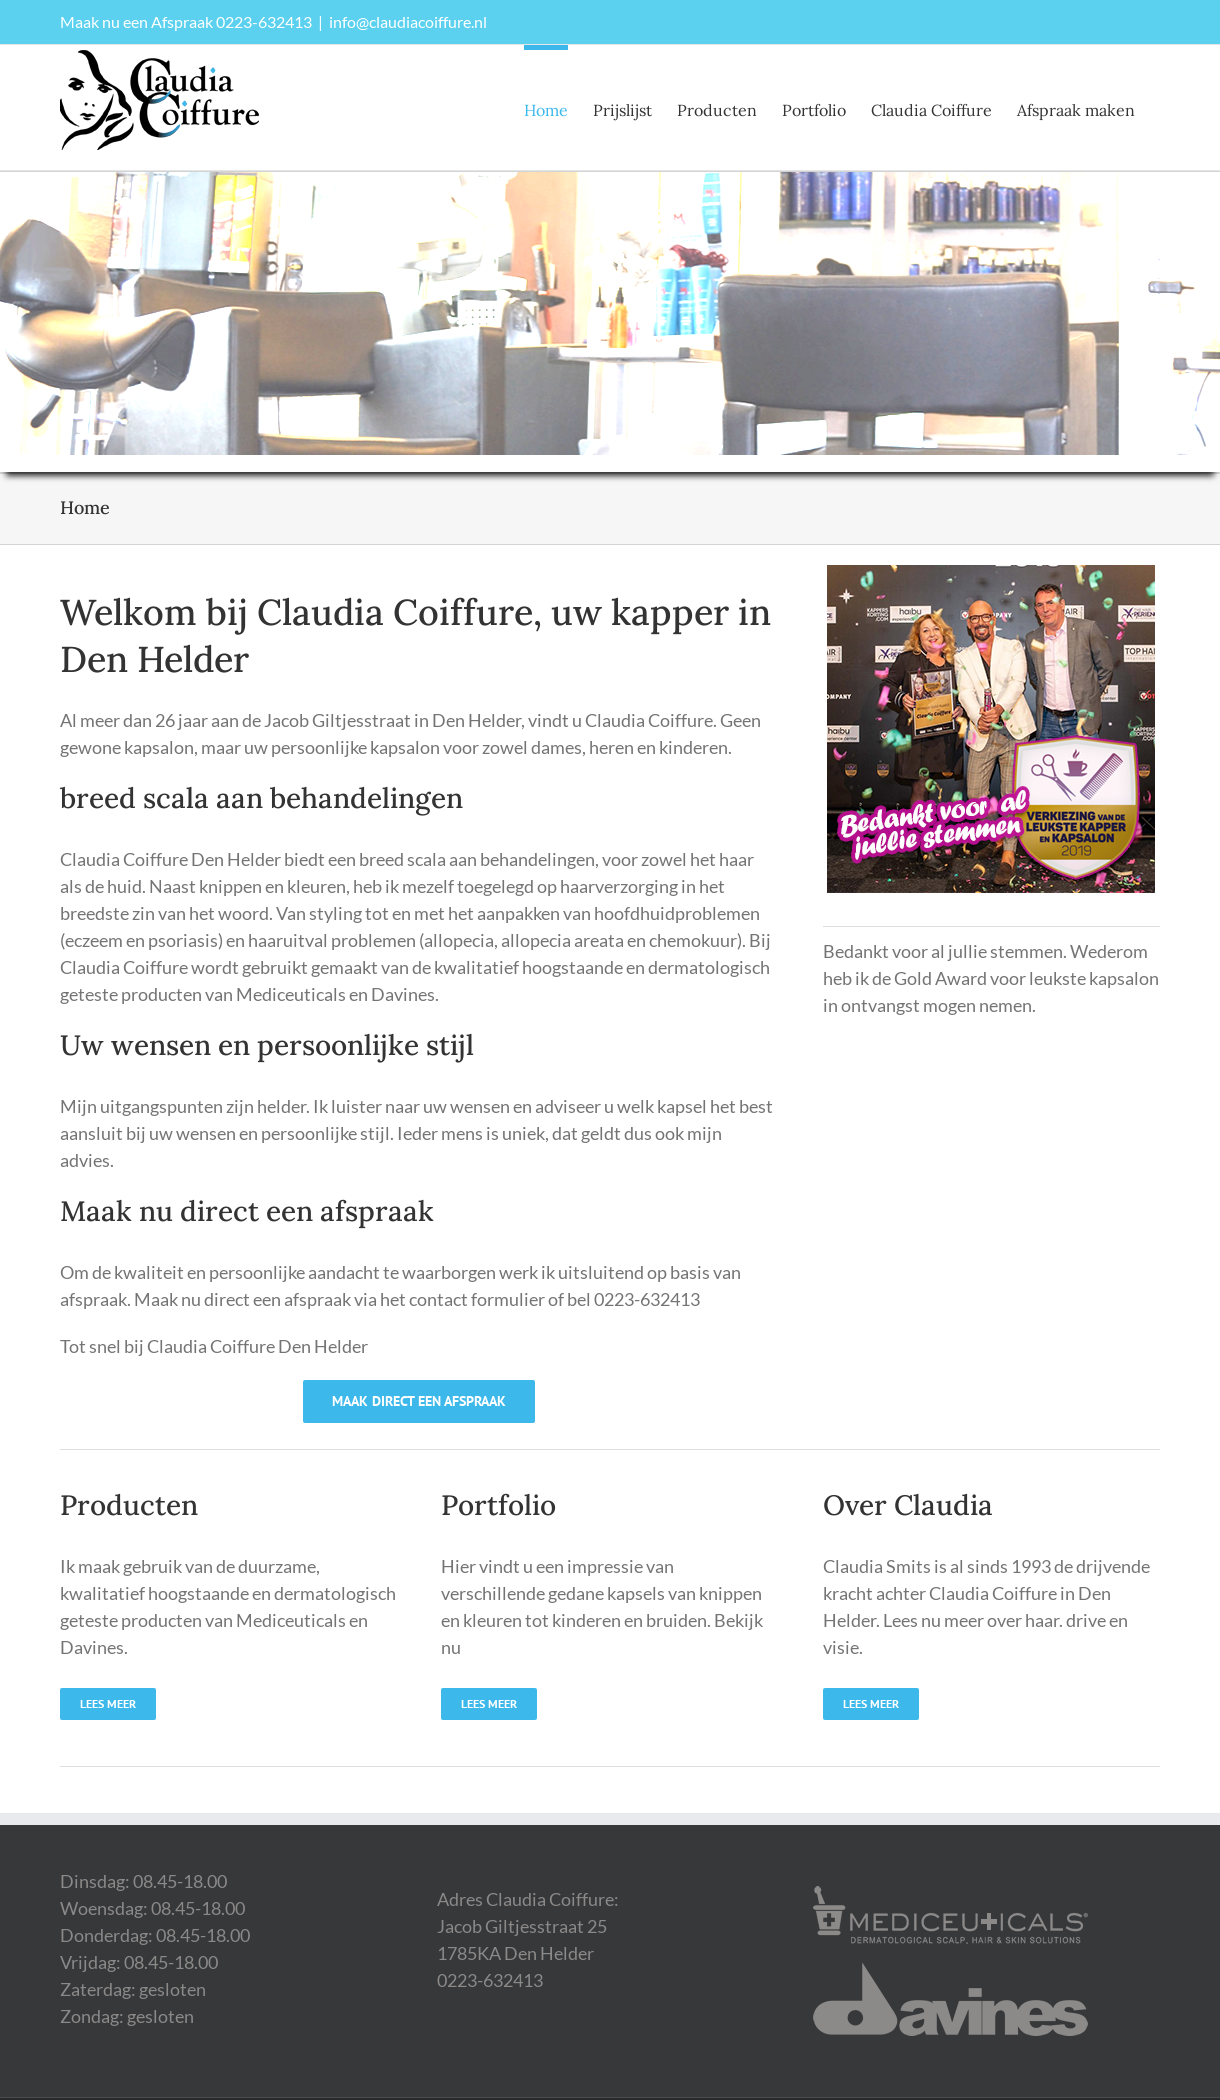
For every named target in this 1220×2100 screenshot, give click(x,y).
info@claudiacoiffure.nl (408, 21)
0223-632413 (264, 21)
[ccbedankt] (991, 574)
